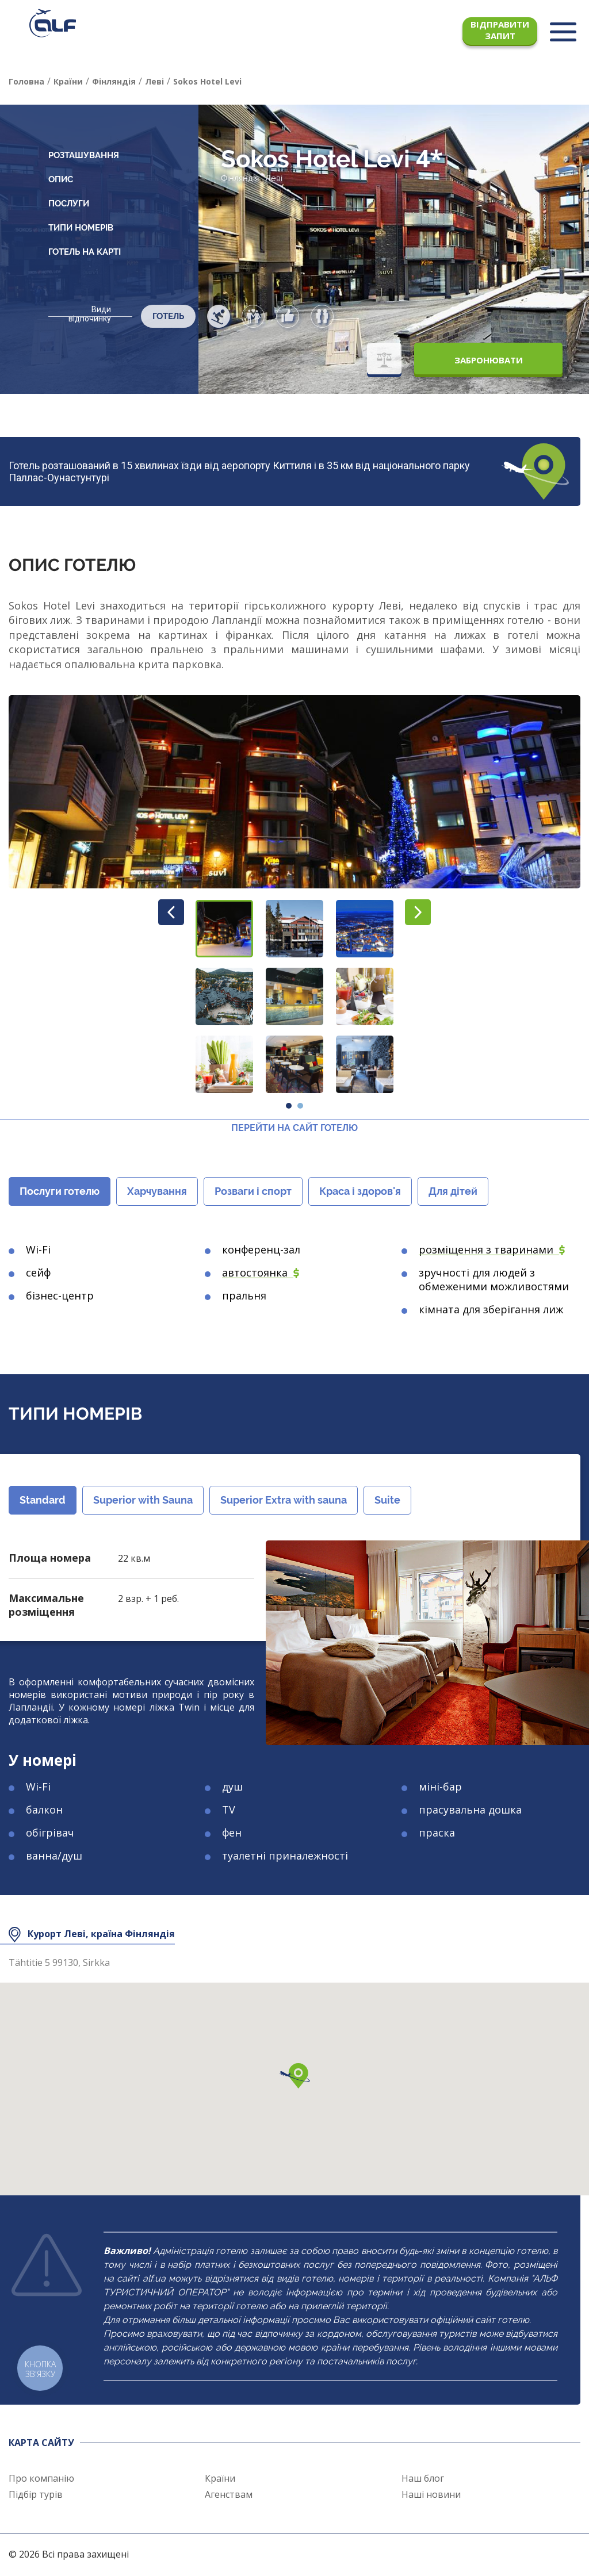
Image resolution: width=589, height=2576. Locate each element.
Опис (60, 179)
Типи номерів (80, 228)
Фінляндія (240, 178)
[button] (224, 928)
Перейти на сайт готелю (294, 1127)
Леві (273, 178)
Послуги (68, 203)
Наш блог (422, 2478)
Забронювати (488, 360)
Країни (220, 2478)
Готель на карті (84, 252)
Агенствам (229, 2494)
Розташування (83, 155)
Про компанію (41, 2478)
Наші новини (431, 2494)
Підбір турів (36, 2494)
